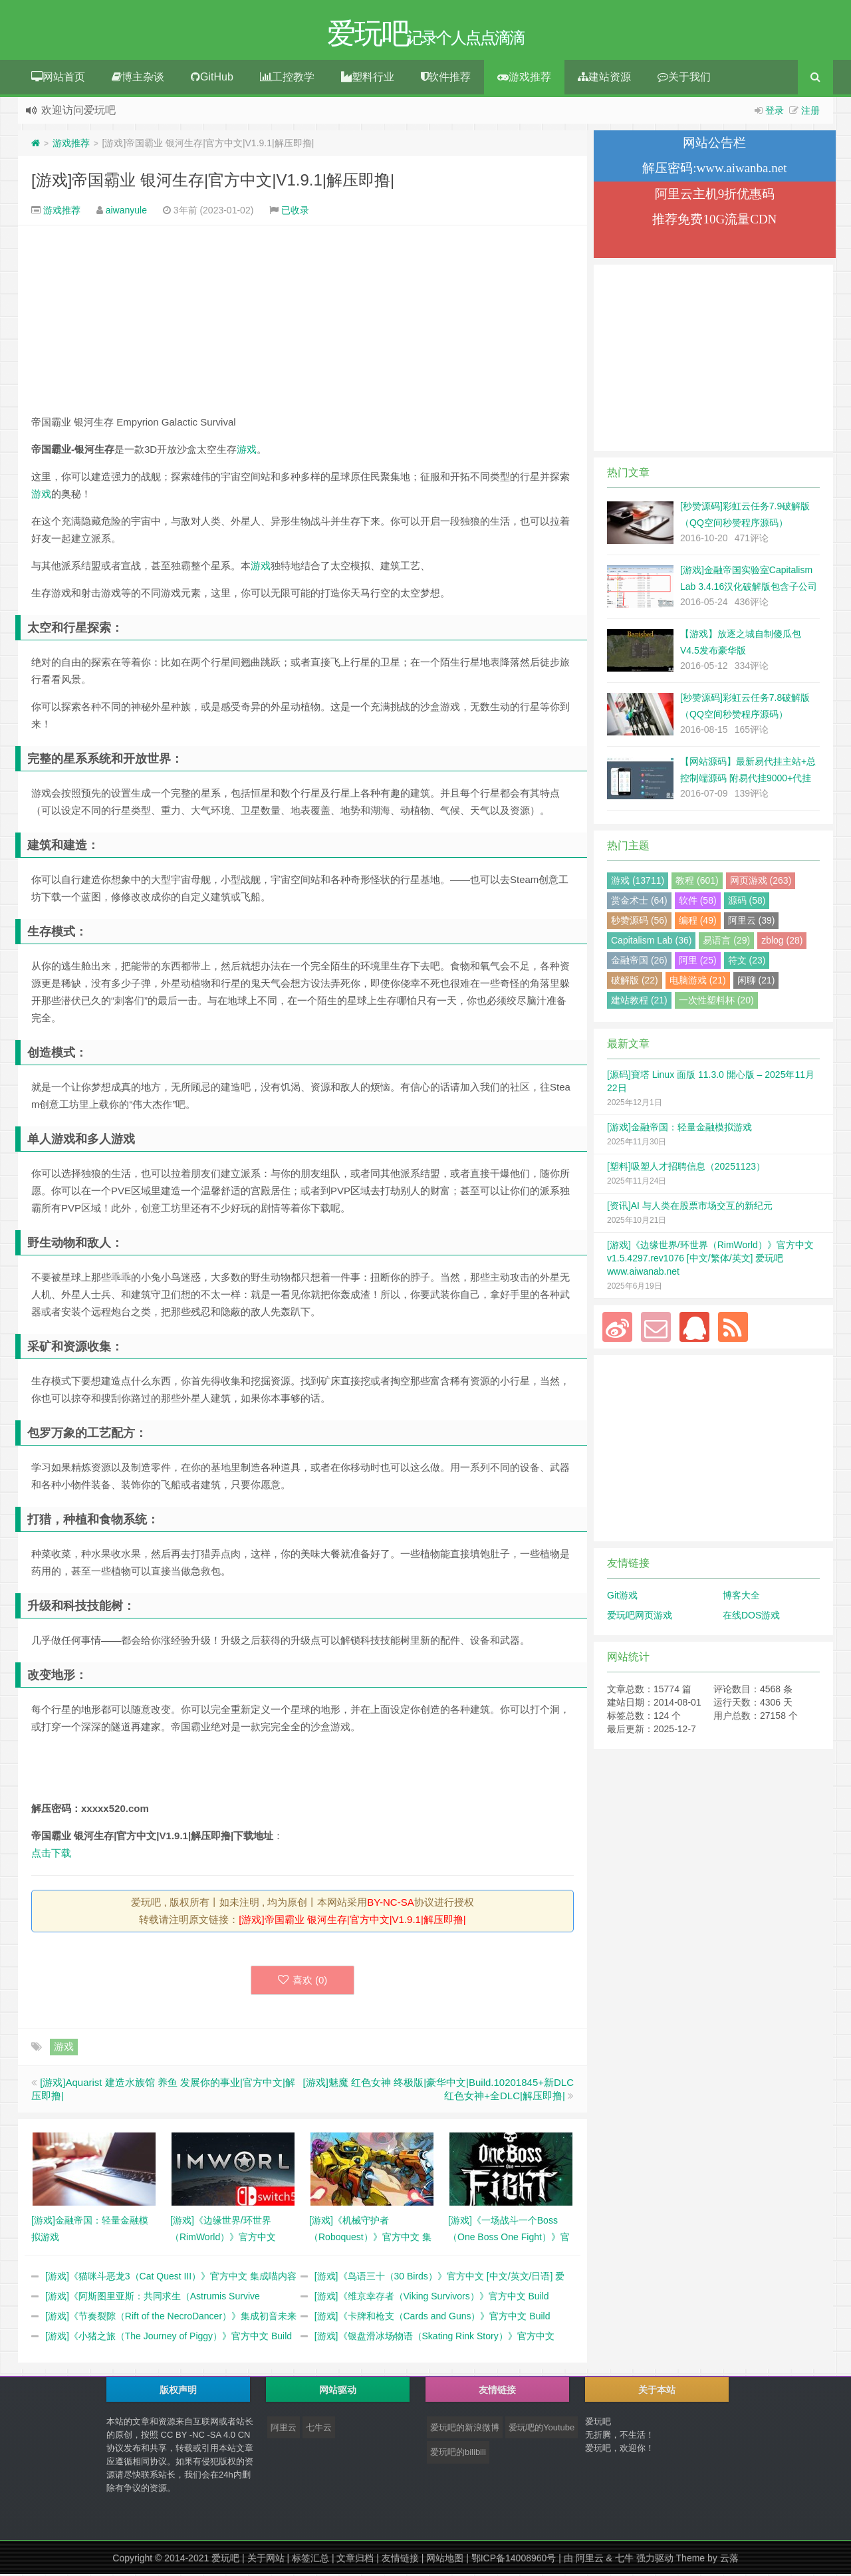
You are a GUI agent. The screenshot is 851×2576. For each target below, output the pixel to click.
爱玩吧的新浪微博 (464, 2429)
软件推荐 (446, 78)
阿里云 (284, 2429)
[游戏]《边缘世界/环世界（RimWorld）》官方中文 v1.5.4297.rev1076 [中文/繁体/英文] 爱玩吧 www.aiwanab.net (710, 1260)
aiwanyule (126, 212)
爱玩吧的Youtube (541, 2429)
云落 (729, 2560)
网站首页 (58, 78)
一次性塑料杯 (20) (716, 1002)
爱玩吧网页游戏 (639, 1617)
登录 (774, 112)
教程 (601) (697, 882)
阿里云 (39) (751, 922)
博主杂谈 (138, 78)
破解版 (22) (634, 982)
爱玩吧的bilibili (458, 2454)
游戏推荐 (524, 78)
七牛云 (319, 2429)
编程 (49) (698, 922)
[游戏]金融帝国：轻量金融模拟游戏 (679, 1129)
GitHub (212, 78)
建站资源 (604, 78)
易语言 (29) (726, 942)
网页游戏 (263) (761, 882)
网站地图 (444, 2560)
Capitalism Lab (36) (651, 942)
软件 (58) (698, 902)
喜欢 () (303, 1982)
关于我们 (684, 78)
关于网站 (266, 2560)
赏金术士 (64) (639, 902)
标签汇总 (310, 2560)
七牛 (624, 2560)
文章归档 (355, 2560)
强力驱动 (654, 2560)
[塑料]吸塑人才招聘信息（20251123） (686, 1168)
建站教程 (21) (639, 1002)
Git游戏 (622, 1597)
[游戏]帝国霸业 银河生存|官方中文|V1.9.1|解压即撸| (212, 182)
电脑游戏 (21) (697, 982)
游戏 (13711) (637, 882)
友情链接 (400, 2560)
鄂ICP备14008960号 (513, 2560)
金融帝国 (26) (639, 962)
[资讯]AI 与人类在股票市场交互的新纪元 (690, 1207)
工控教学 (287, 78)
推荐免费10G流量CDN (714, 221)
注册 (810, 112)
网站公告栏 (714, 145)
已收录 (295, 212)
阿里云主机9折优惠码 (715, 196)
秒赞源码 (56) (639, 922)
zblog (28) (781, 942)
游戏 (247, 451)
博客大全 (741, 1597)
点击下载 (51, 1855)
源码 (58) (747, 902)
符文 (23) (747, 962)
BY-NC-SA (390, 1904)
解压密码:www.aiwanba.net (714, 170)
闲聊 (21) (756, 982)
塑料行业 (367, 78)
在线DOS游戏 (751, 1617)
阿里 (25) (698, 962)
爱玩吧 (225, 2560)
